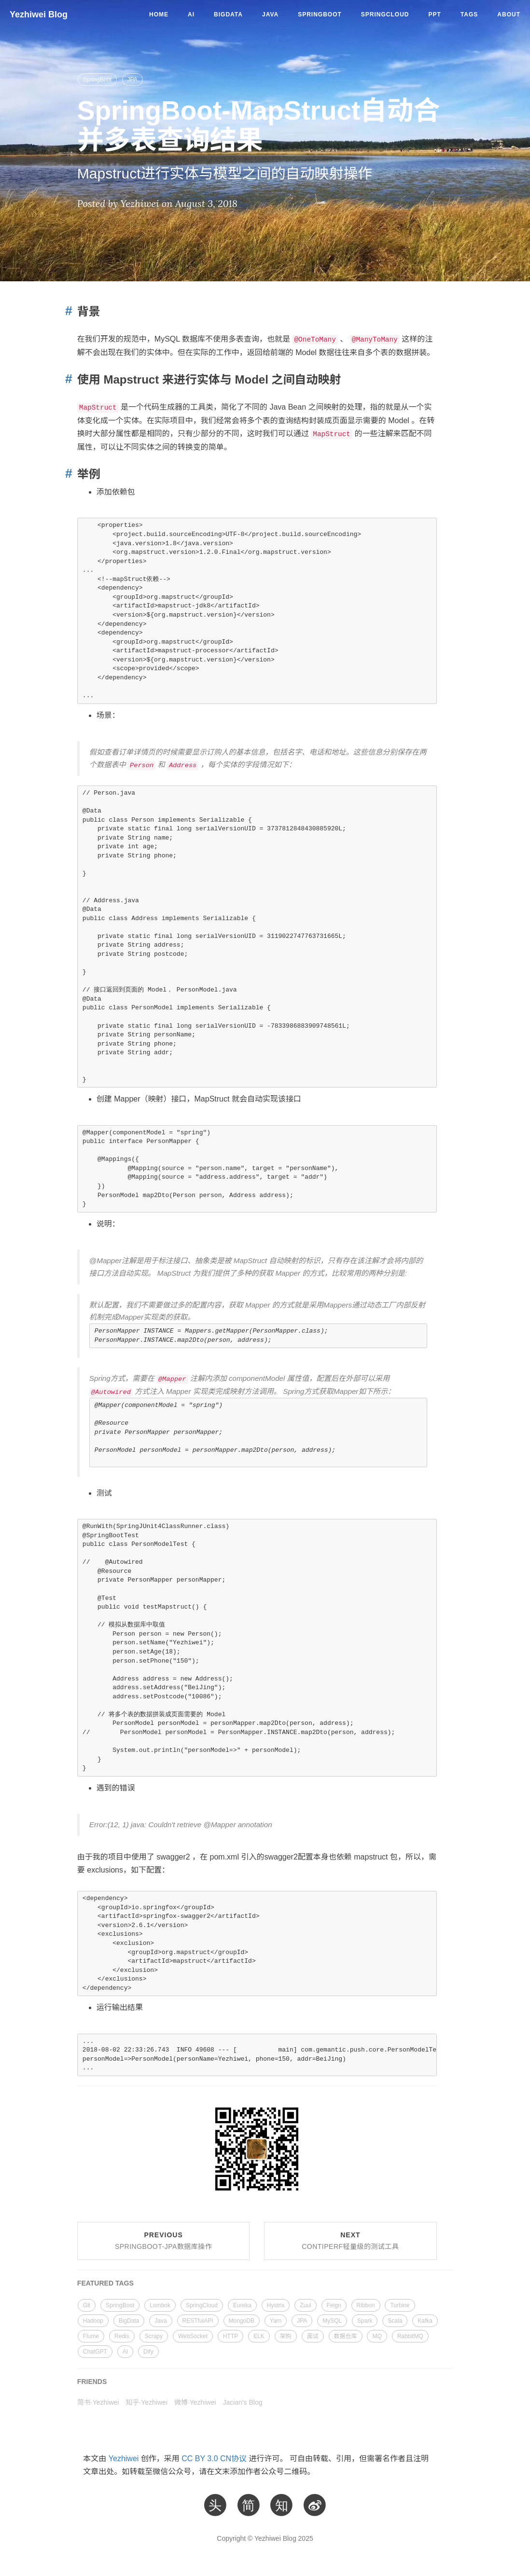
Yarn (275, 2320)
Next (350, 2240)
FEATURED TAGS (105, 2283)
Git (86, 2305)
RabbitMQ (410, 2336)
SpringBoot (320, 14)
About (508, 14)
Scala (395, 2320)
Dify (148, 2351)
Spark (364, 2320)
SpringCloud (385, 14)
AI (191, 14)
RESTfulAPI (197, 2320)
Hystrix (276, 2305)
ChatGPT (95, 2351)
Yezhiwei (124, 2458)
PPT (435, 14)
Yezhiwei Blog (39, 14)
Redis (121, 2336)
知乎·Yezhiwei (146, 2402)
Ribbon (366, 2305)
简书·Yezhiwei (98, 2402)
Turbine (399, 2305)
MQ (376, 2336)
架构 (286, 2336)
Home (158, 14)
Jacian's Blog (242, 2402)
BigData (228, 14)
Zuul (305, 2305)
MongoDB (241, 2320)
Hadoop (93, 2320)
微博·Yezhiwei (195, 2402)
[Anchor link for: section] (66, 311)
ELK (259, 2336)
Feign (334, 2305)
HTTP (230, 2336)
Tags (469, 14)
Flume (91, 2336)
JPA (132, 79)
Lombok (160, 2305)
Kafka (425, 2320)
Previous (163, 2240)
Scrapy (154, 2336)
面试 (313, 2336)
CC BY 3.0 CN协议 (214, 2458)
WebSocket (193, 2336)
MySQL (332, 2320)
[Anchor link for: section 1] (66, 474)
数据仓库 (345, 2336)
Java (270, 14)
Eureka (242, 2305)
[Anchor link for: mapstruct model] (66, 379)
